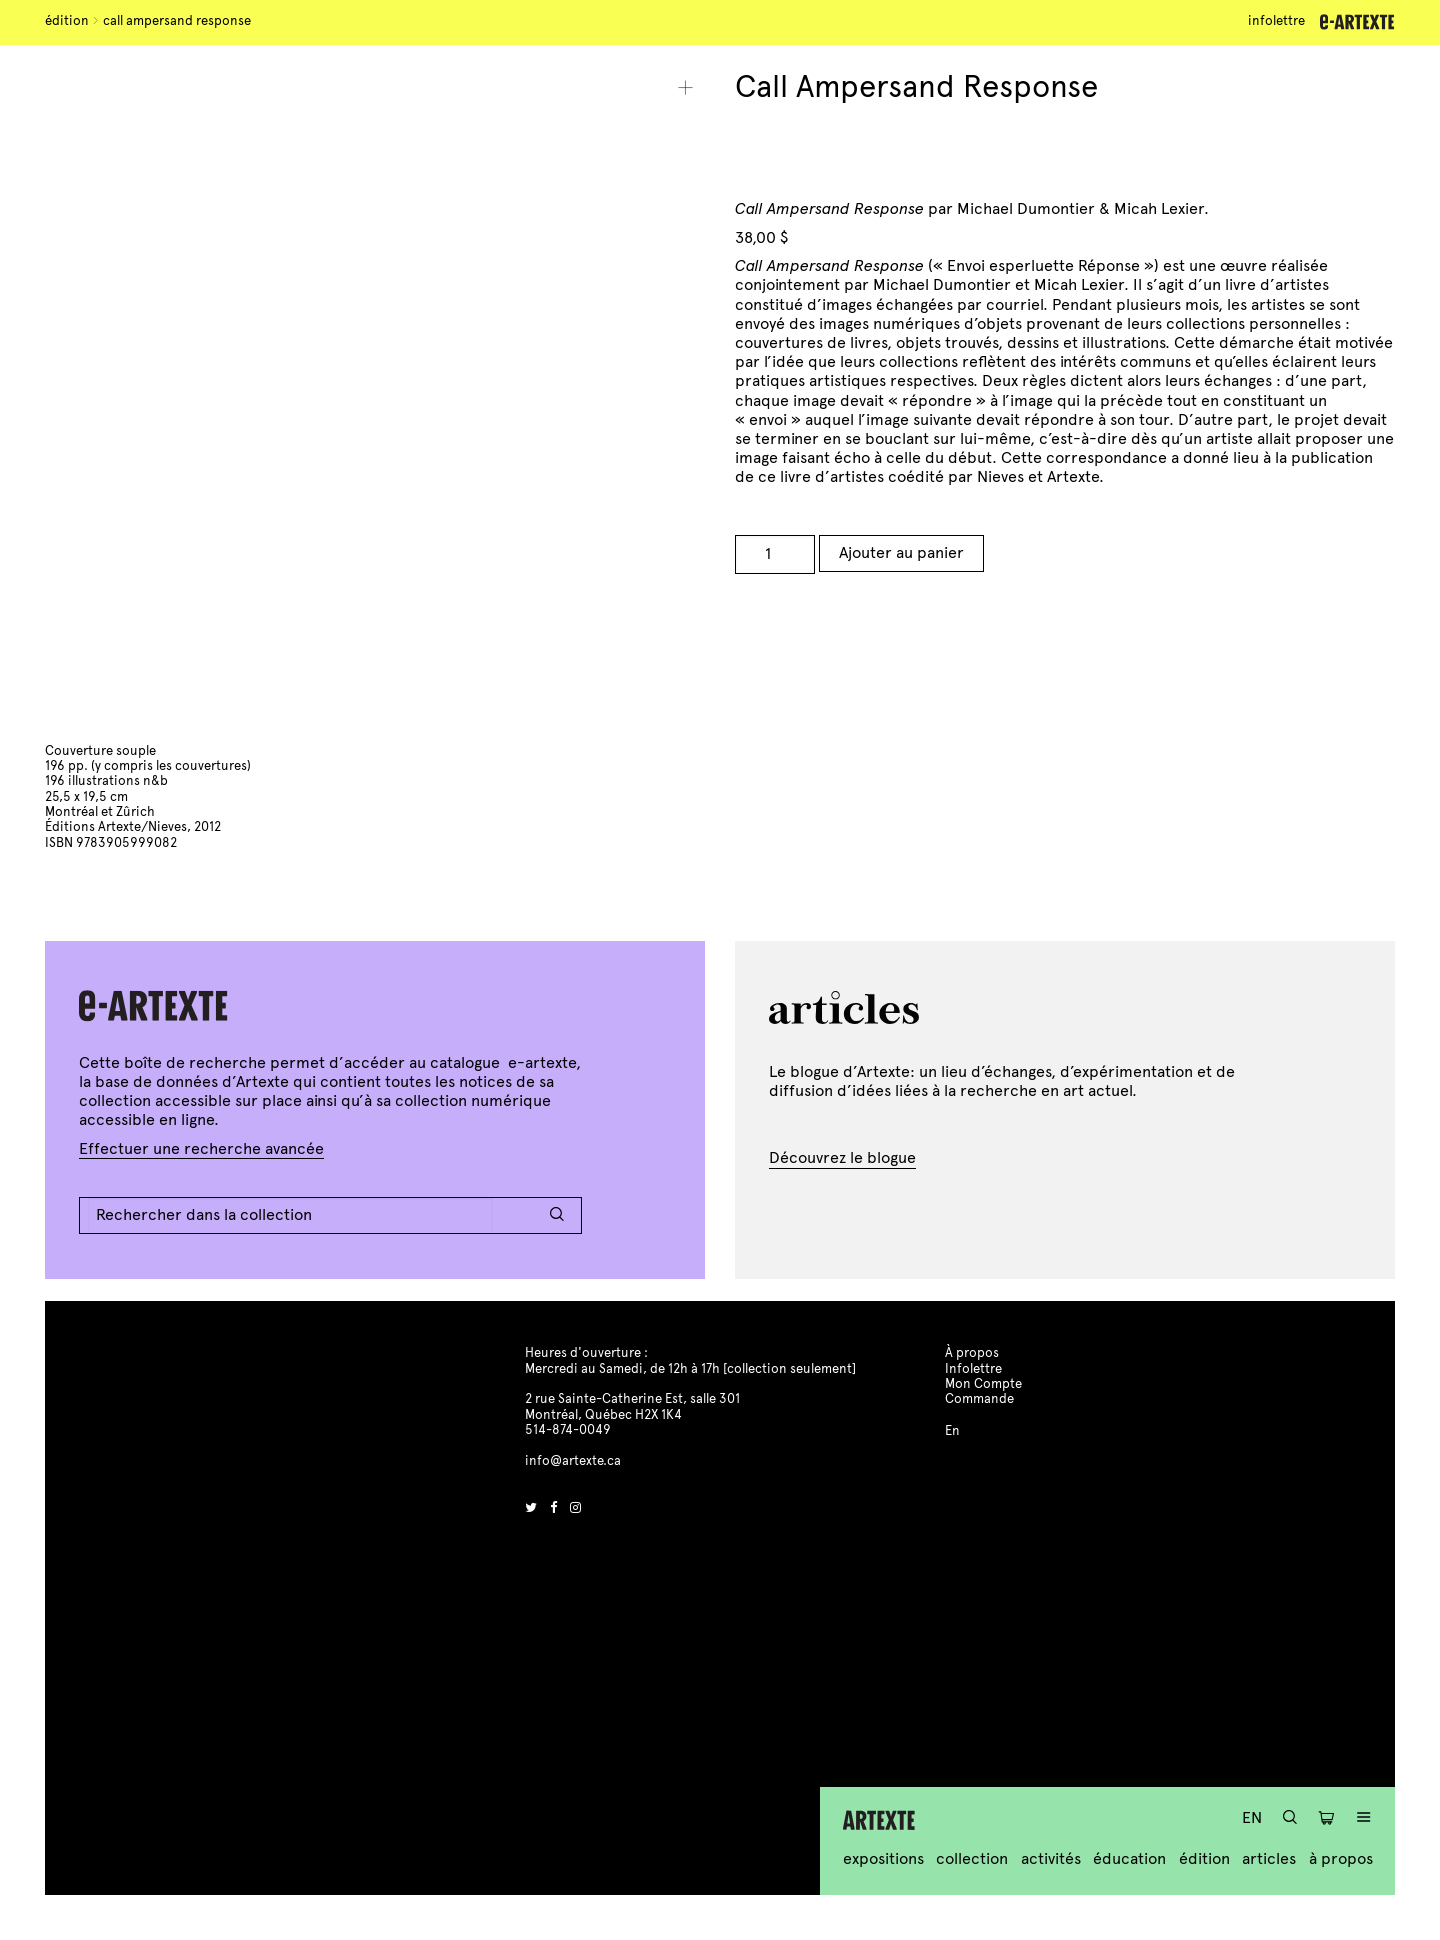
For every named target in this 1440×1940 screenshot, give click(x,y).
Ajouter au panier (901, 552)
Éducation (1129, 1858)
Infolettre (1276, 21)
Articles (1269, 1858)
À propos (1341, 1858)
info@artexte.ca (573, 1461)
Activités (1051, 1858)
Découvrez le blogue (842, 1157)
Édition (67, 21)
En (1252, 1817)
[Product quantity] (775, 555)
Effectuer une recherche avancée (201, 1148)
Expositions (883, 1858)
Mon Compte (983, 1384)
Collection (972, 1858)
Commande (979, 1399)
